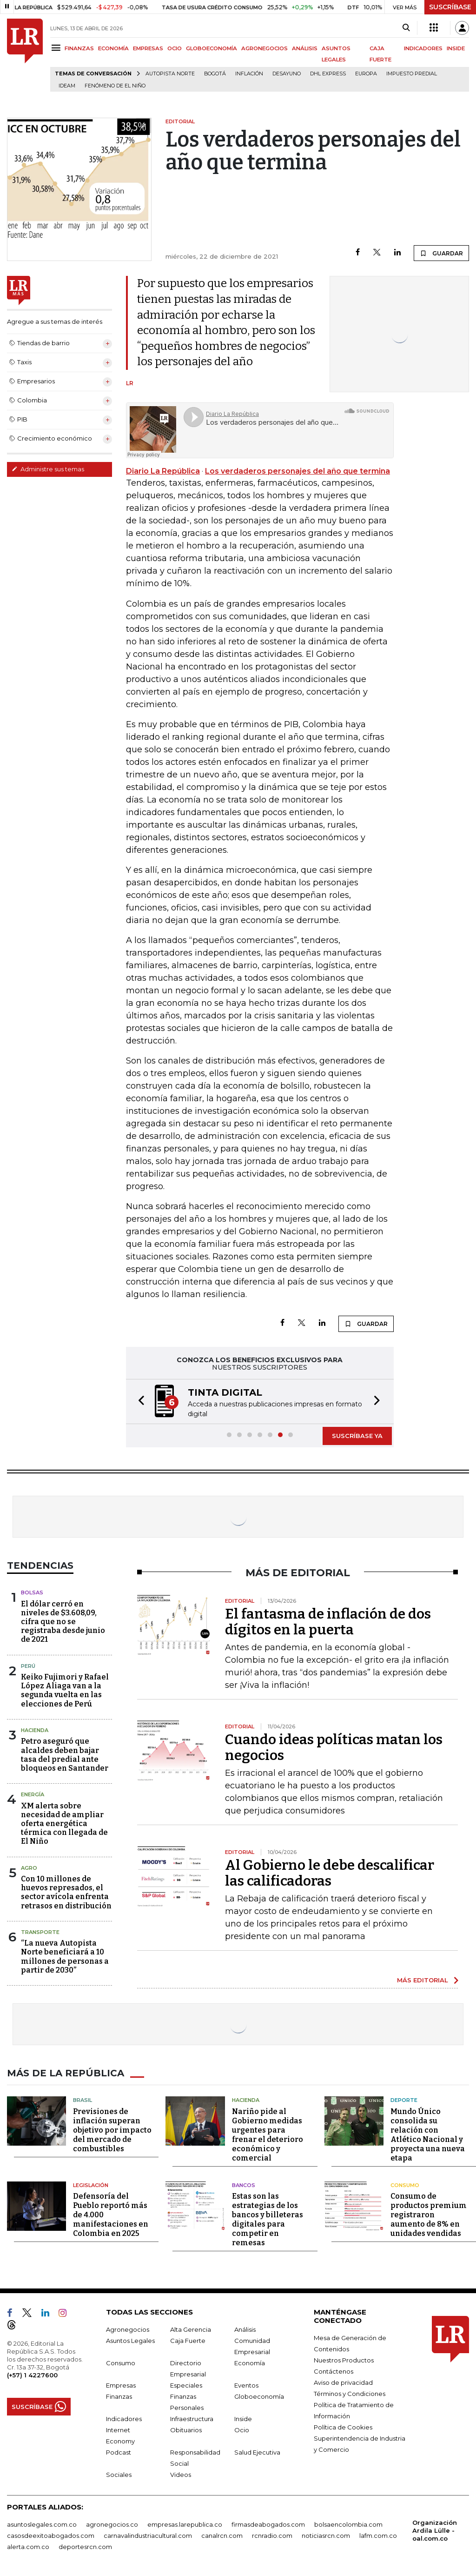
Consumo (404, 2185)
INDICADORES (423, 48)
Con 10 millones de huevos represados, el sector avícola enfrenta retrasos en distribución (66, 1892)
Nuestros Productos (344, 2360)
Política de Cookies (343, 2427)
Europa (366, 74)
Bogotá (215, 74)
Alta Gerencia (190, 2329)
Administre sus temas (48, 469)
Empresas (121, 2385)
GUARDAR (441, 253)
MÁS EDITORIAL (422, 1980)
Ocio (241, 2430)
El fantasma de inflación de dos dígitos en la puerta (328, 1622)
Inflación (249, 74)
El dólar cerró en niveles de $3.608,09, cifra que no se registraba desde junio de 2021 (63, 1621)
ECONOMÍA (113, 48)
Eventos (246, 2385)
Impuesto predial (411, 74)
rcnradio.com (272, 2535)
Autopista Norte (170, 74)
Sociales (119, 2474)
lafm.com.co (378, 2535)
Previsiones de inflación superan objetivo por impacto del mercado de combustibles (112, 2130)
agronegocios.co (112, 2524)
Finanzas (119, 2396)
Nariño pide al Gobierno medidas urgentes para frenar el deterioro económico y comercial (267, 2134)
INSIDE (456, 48)
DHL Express (328, 74)
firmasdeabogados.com (268, 2524)
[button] (138, 1401)
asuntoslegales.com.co (42, 2524)
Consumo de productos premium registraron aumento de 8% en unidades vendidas (428, 2215)
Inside (243, 2418)
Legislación (90, 2185)
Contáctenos (333, 2371)
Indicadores (124, 2418)
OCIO (174, 48)
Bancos (243, 2185)
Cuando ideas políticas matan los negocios (334, 1747)
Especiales (186, 2385)
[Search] (406, 28)
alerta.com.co (28, 2546)
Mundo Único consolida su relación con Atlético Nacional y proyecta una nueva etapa (427, 2134)
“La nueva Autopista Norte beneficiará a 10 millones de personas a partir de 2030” (65, 1956)
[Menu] (57, 47)
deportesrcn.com (85, 2546)
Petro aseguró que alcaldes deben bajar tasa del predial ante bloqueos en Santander (64, 1755)
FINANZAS (79, 48)
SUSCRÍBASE (450, 7)
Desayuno (286, 74)
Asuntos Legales (130, 2340)
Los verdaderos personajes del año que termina (297, 471)
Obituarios (186, 2430)
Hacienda (34, 1730)
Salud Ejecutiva (257, 2452)
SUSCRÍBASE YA (357, 1435)
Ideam (67, 86)
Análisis (245, 2329)
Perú (28, 1666)
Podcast (118, 2452)
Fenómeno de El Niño (115, 86)
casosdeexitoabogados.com (50, 2535)
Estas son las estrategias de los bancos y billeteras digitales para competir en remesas (267, 2219)
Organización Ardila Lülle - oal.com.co (434, 2530)
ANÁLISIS (304, 48)
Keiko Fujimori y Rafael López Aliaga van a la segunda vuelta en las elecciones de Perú (65, 1690)
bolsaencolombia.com (348, 2524)
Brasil (82, 2100)
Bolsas (32, 1592)
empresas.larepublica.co (184, 2524)
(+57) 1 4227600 (32, 2375)
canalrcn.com (222, 2535)
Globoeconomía (259, 2396)
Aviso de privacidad (343, 2382)
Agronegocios (127, 2329)
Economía (249, 2363)
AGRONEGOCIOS (264, 48)
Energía (32, 1794)
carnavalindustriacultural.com (148, 2535)
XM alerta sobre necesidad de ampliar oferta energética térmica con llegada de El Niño (64, 1823)
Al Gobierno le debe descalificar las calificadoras (329, 1873)
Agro (29, 1868)
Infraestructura (191, 2418)
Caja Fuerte (187, 2340)
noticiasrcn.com (326, 2535)
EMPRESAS (148, 48)
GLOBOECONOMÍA (211, 48)
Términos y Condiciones (349, 2393)
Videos (180, 2474)
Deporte (403, 2100)
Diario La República (163, 471)
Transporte (40, 1932)
